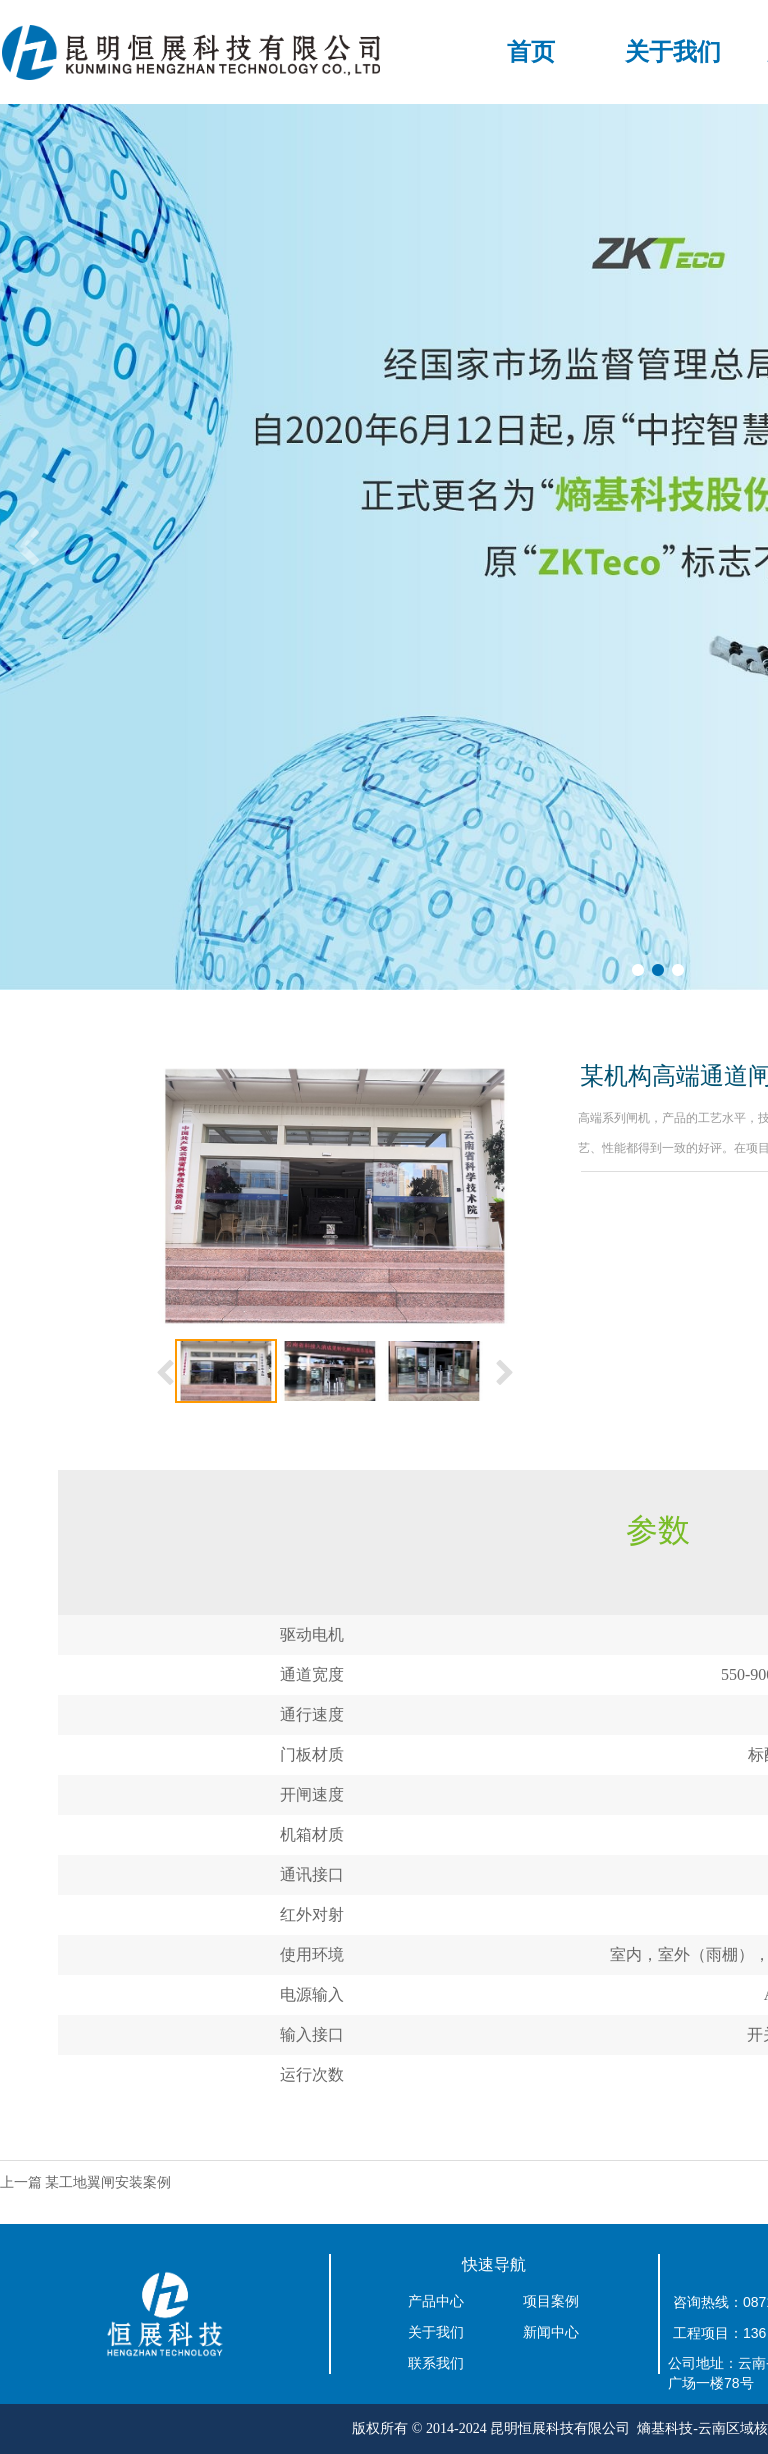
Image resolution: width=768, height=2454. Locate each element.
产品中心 (436, 2301)
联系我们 (436, 2363)
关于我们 (673, 52)
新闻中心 (551, 2332)
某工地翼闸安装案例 (108, 2182)
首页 (531, 52)
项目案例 (551, 2301)
